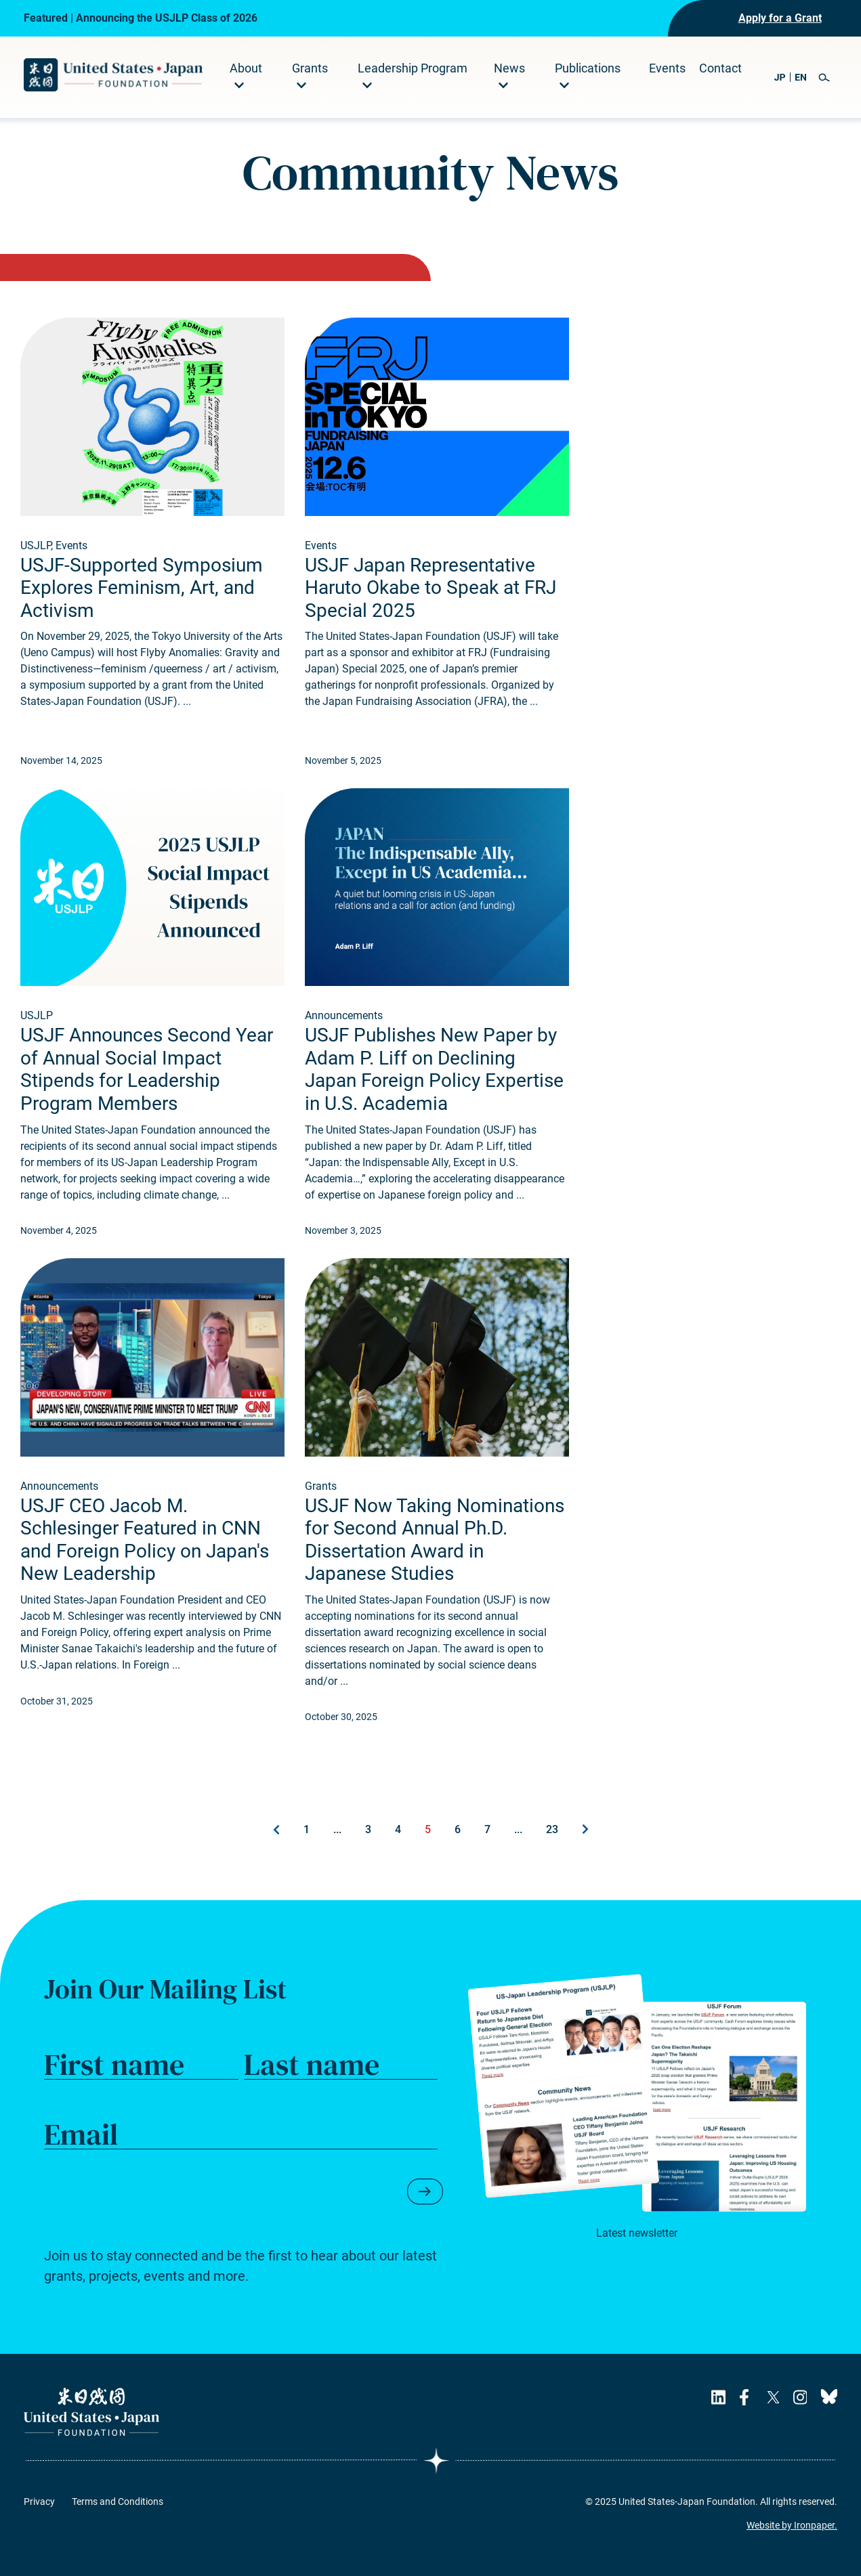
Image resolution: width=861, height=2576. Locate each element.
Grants (321, 1486)
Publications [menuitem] (588, 68)
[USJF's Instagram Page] (800, 2397)
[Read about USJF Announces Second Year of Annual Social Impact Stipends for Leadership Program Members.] (152, 887)
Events (71, 545)
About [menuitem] (246, 68)
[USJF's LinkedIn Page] (718, 2397)
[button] (824, 77)
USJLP (35, 545)
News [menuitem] (509, 68)
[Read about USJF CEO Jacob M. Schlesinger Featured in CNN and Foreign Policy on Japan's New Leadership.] (152, 1357)
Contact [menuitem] (720, 68)
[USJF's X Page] (773, 2397)
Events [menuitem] (667, 68)
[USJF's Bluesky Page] (828, 2397)
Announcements (344, 1015)
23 (552, 1829)
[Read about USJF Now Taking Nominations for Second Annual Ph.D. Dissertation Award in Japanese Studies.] (437, 1357)
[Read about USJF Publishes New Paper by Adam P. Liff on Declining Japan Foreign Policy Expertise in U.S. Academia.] (437, 887)
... (337, 1829)
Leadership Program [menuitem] (412, 68)
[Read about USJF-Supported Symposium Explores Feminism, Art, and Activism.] (152, 417)
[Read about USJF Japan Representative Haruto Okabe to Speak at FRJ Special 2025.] (437, 417)
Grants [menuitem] (310, 68)
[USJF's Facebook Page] (746, 2397)
